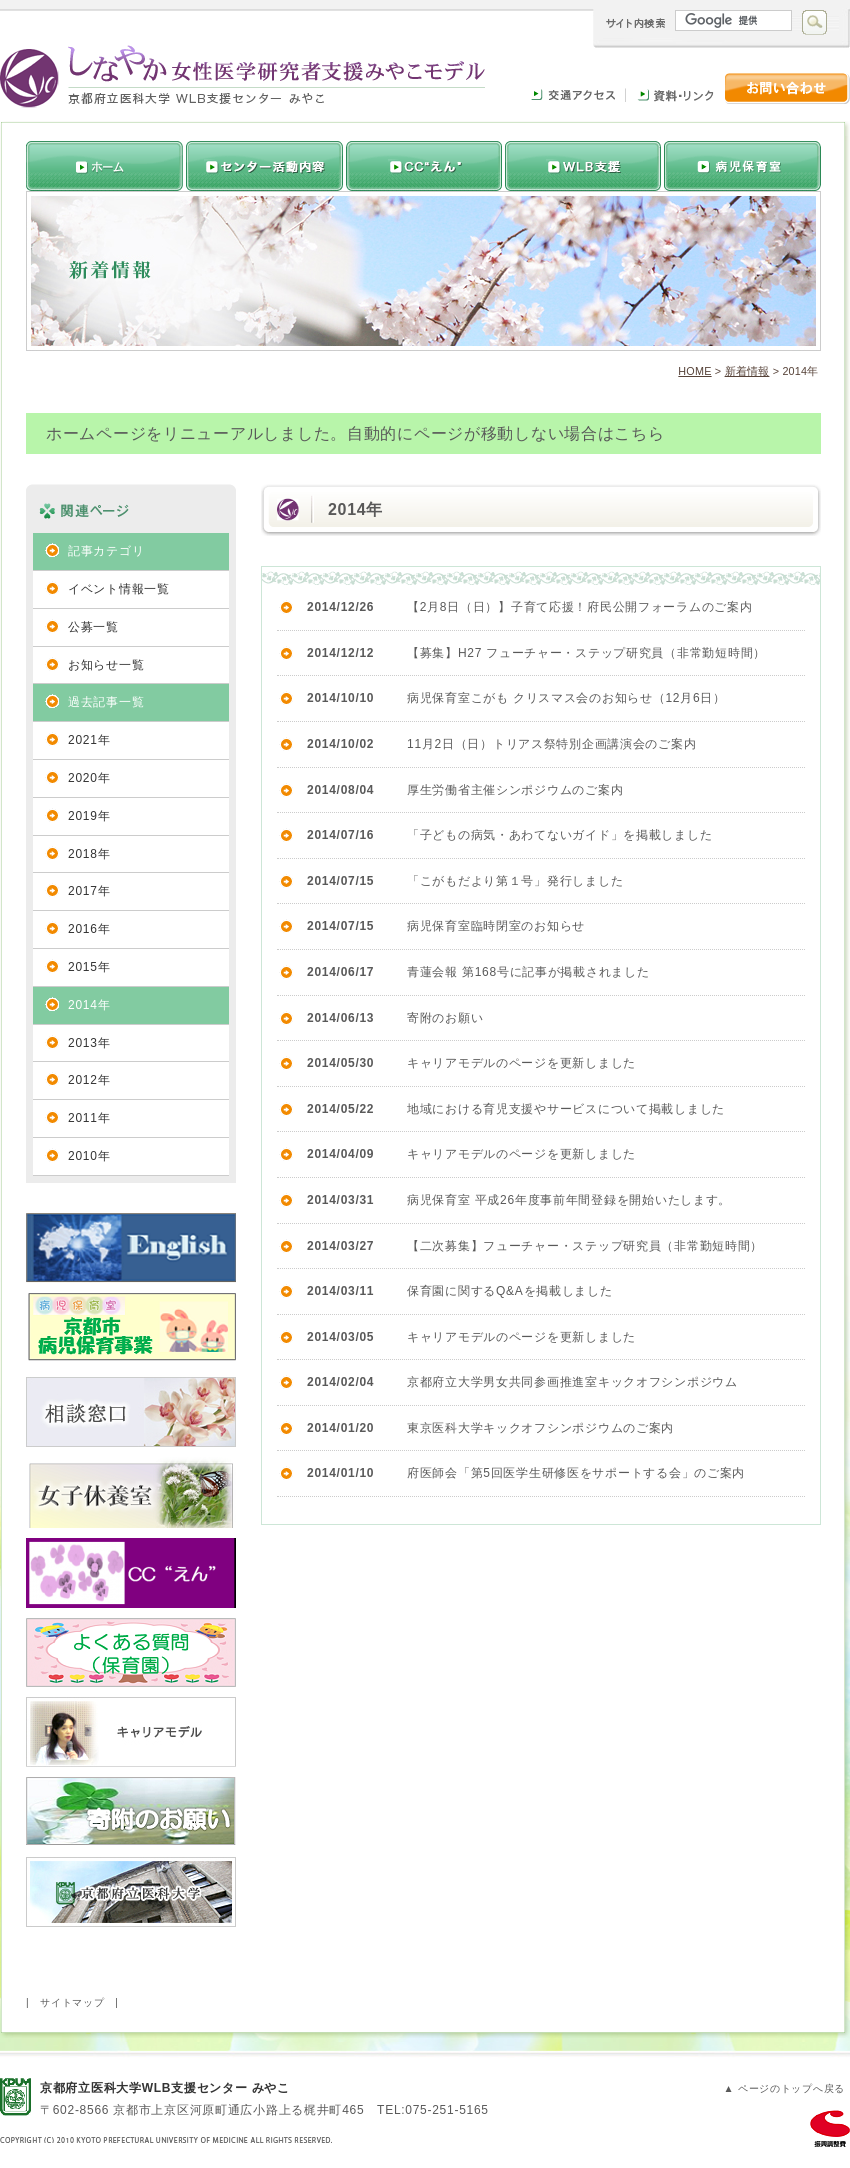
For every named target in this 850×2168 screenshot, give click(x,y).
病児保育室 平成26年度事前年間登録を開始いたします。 (569, 1200)
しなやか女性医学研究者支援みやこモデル (242, 76)
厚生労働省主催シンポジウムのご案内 (515, 790)
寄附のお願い (445, 1018)
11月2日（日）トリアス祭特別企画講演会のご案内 (551, 744)
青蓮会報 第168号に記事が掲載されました (528, 972)
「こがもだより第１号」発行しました (515, 881)
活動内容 (422, 166)
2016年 (89, 929)
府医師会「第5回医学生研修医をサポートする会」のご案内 (576, 1473)
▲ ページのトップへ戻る (784, 2088)
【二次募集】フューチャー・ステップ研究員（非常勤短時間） (585, 1246)
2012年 (89, 1080)
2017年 (89, 891)
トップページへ (104, 166)
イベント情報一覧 (119, 589)
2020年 (89, 778)
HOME (694, 371)
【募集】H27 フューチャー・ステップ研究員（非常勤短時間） (586, 653)
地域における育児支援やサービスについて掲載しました (566, 1109)
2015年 (89, 967)
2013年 (89, 1043)
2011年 (89, 1118)
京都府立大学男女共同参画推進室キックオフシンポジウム (572, 1382)
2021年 (89, 740)
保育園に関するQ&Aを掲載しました (510, 1291)
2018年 (89, 854)
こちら (639, 433)
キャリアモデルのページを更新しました (521, 1063)
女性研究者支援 (582, 166)
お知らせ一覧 (106, 665)
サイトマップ (72, 2002)
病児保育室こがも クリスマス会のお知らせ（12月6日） (566, 698)
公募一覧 (93, 627)
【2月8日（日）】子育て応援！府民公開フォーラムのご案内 (580, 607)
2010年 (89, 1156)
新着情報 (747, 371)
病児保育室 (742, 166)
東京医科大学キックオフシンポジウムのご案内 (540, 1428)
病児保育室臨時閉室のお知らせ (496, 926)
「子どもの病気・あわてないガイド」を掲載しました (559, 835)
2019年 (89, 816)
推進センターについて (262, 166)
